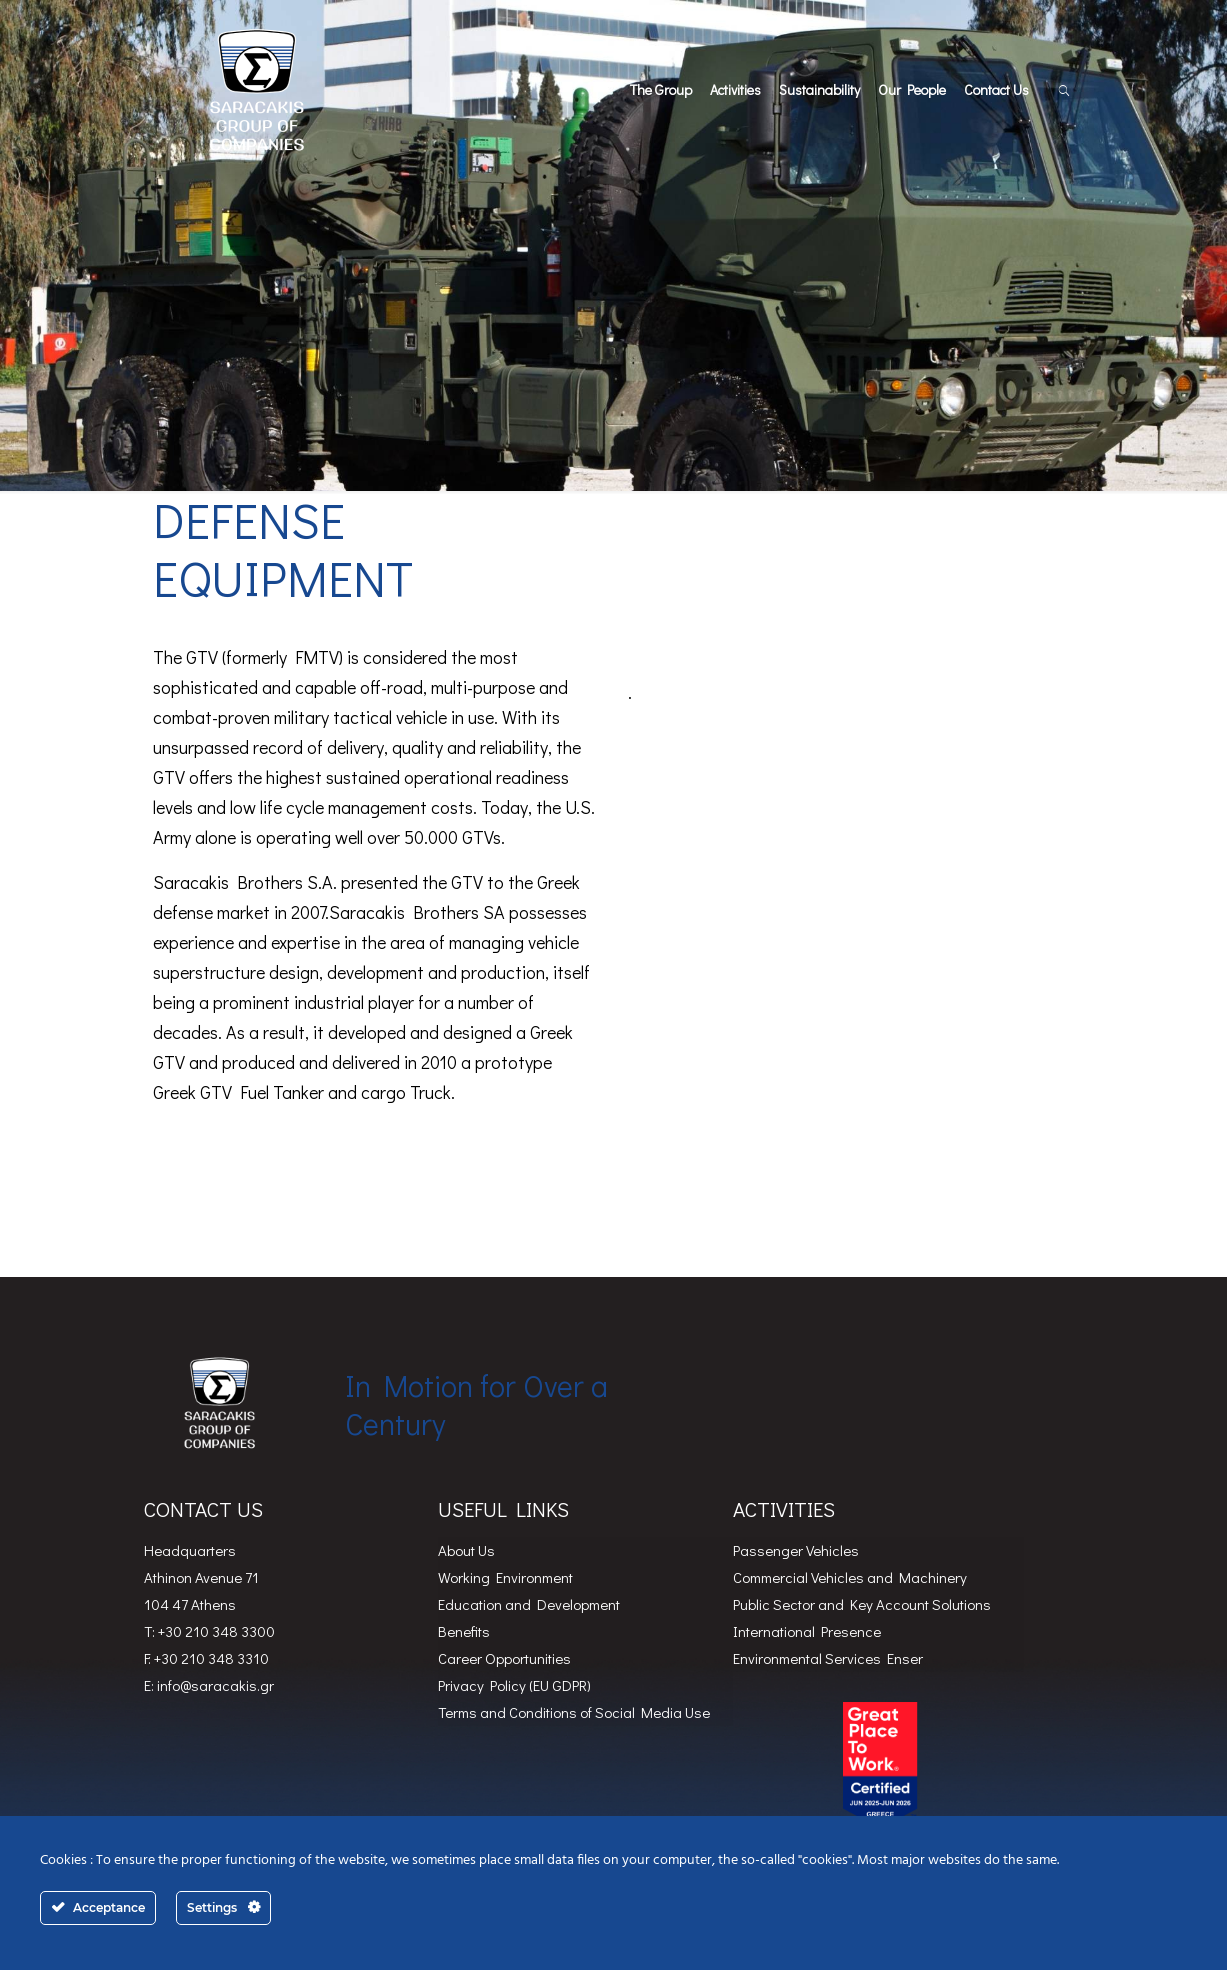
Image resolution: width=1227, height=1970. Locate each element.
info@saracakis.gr (215, 1685)
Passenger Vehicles (796, 1550)
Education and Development (529, 1604)
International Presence (807, 1631)
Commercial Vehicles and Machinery (850, 1577)
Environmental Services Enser (828, 1658)
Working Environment (505, 1577)
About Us (466, 1550)
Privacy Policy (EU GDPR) (514, 1685)
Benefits (464, 1631)
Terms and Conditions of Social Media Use (574, 1712)
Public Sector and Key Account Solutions (862, 1604)
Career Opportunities (504, 1658)
